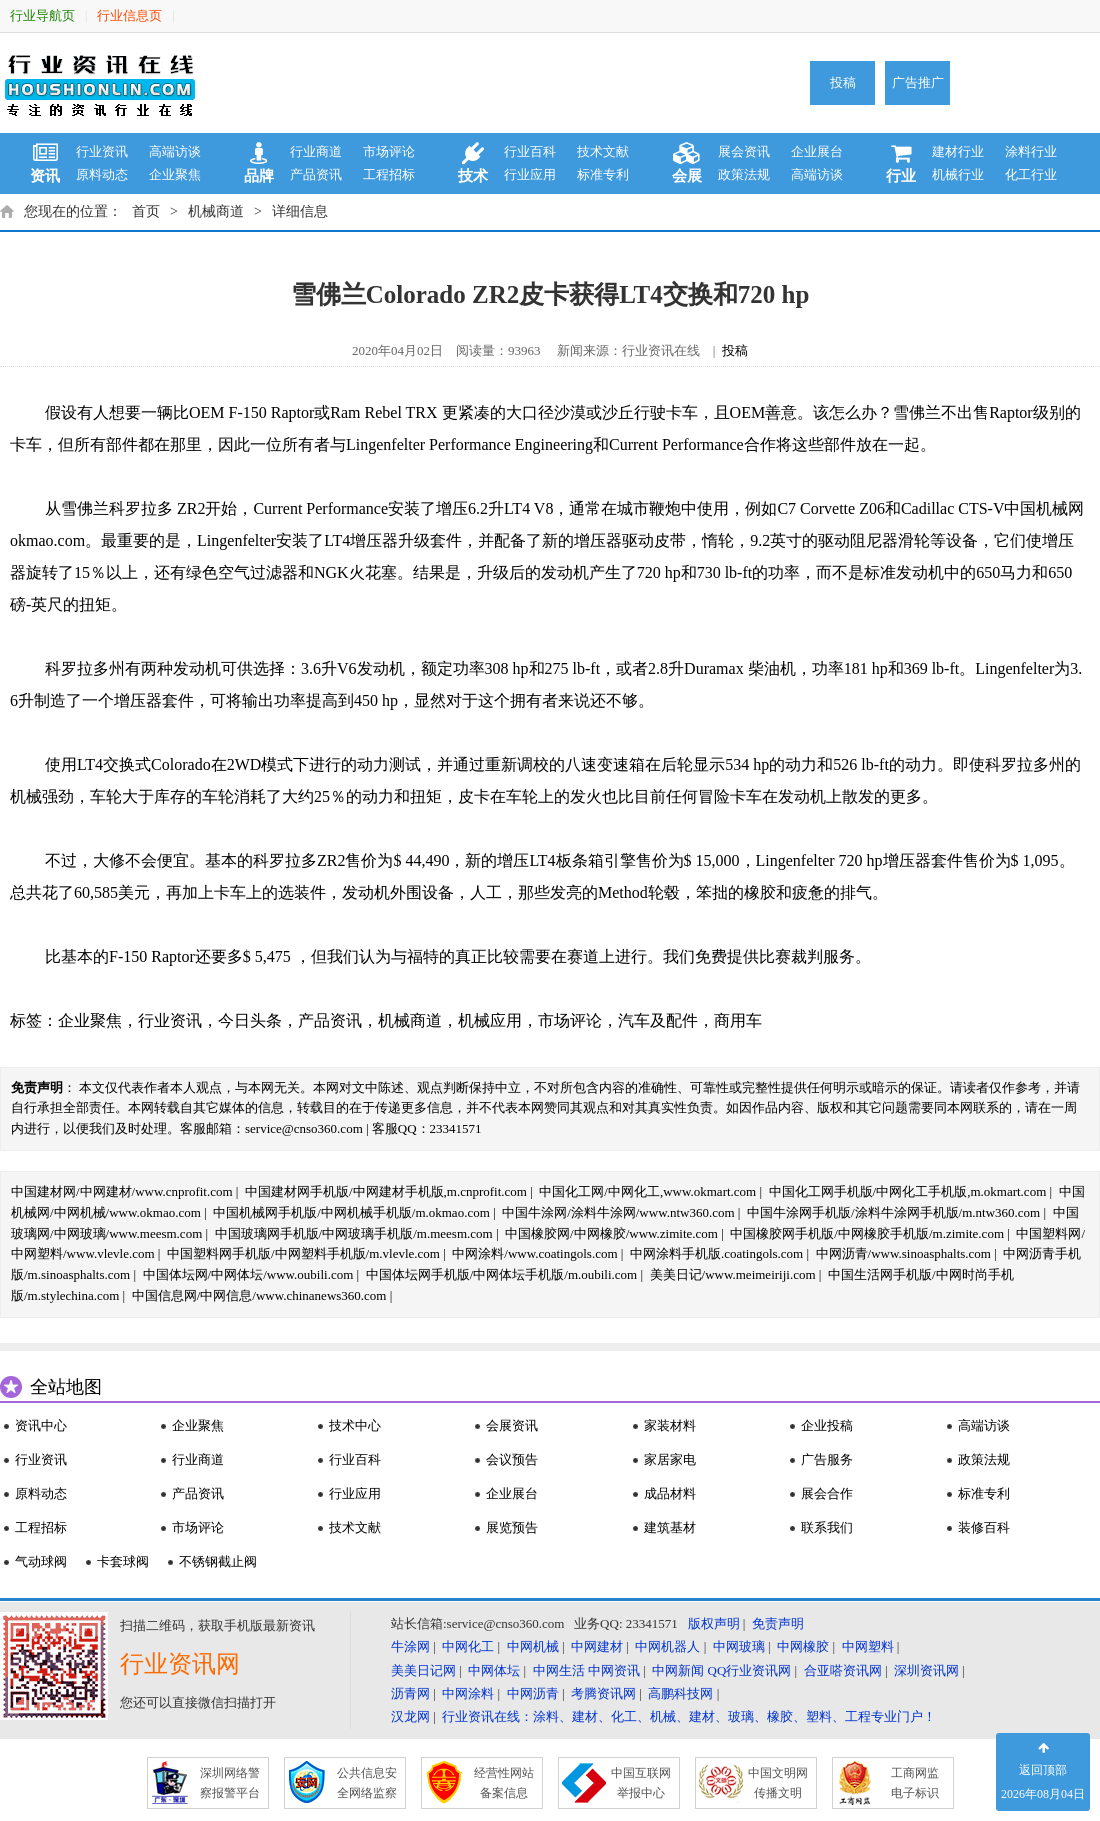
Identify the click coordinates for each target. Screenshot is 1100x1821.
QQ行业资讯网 (750, 1670)
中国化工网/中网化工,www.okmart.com (647, 1191)
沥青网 (410, 1693)
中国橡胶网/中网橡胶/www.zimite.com (611, 1233)
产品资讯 (316, 174)
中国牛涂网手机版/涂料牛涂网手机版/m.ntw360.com (893, 1212)
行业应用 (530, 174)
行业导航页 (42, 15)
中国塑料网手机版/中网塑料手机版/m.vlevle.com (303, 1253)
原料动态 (102, 174)
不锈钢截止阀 (218, 1561)
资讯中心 (41, 1425)
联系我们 (827, 1527)
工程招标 (389, 174)
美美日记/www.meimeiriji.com (733, 1274)
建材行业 (958, 151)
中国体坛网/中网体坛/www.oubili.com (248, 1274)
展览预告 (512, 1527)
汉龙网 (410, 1716)
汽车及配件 (658, 1020)
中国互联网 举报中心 (641, 1783)
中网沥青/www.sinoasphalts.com (903, 1253)
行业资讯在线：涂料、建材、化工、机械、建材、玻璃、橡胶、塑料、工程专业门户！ (689, 1716)
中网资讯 (614, 1670)
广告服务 (827, 1459)
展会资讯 (744, 151)
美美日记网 (423, 1670)
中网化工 (468, 1646)
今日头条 (250, 1020)
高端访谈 (175, 151)
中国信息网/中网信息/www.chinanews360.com (259, 1295)
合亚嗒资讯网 (843, 1670)
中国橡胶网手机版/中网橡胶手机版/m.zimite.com (867, 1233)
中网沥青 (533, 1693)
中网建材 (597, 1646)
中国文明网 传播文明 (778, 1783)
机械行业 (958, 174)
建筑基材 (670, 1527)
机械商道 (216, 211)
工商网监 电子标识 (915, 1783)
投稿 (843, 82)
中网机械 (533, 1646)
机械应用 (490, 1020)
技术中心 (355, 1425)
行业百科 (530, 151)
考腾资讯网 (603, 1693)
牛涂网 (410, 1646)
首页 (146, 211)
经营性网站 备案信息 (504, 1783)
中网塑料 (868, 1646)
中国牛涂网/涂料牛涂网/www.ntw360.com (618, 1212)
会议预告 (512, 1459)
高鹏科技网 (680, 1693)
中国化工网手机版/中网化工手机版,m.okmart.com (908, 1191)
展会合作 (827, 1493)
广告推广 (918, 82)
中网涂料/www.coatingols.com (534, 1253)
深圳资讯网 (926, 1670)
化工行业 (1031, 174)
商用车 (738, 1020)
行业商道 (316, 151)
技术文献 (603, 151)
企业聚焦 (175, 174)
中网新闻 (678, 1670)
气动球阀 (41, 1561)
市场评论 (389, 151)
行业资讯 (102, 151)
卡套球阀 (123, 1561)
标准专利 (603, 174)
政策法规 (744, 174)
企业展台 (817, 151)
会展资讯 (512, 1425)
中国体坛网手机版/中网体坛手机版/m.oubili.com (502, 1274)
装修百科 (984, 1527)
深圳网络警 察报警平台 (230, 1783)
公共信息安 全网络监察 (367, 1783)
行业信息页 (129, 15)
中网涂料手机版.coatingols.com (716, 1253)
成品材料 (670, 1493)
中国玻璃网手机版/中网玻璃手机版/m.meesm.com (354, 1233)
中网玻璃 (739, 1646)
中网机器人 (667, 1646)
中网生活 (559, 1670)
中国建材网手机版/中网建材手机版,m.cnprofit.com (386, 1191)
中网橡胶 (803, 1646)
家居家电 (670, 1459)
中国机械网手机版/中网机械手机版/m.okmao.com (351, 1212)
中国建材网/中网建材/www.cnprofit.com (122, 1191)
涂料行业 (1031, 151)
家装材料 (670, 1425)
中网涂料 (468, 1693)
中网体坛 (494, 1670)
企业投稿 (827, 1425)
